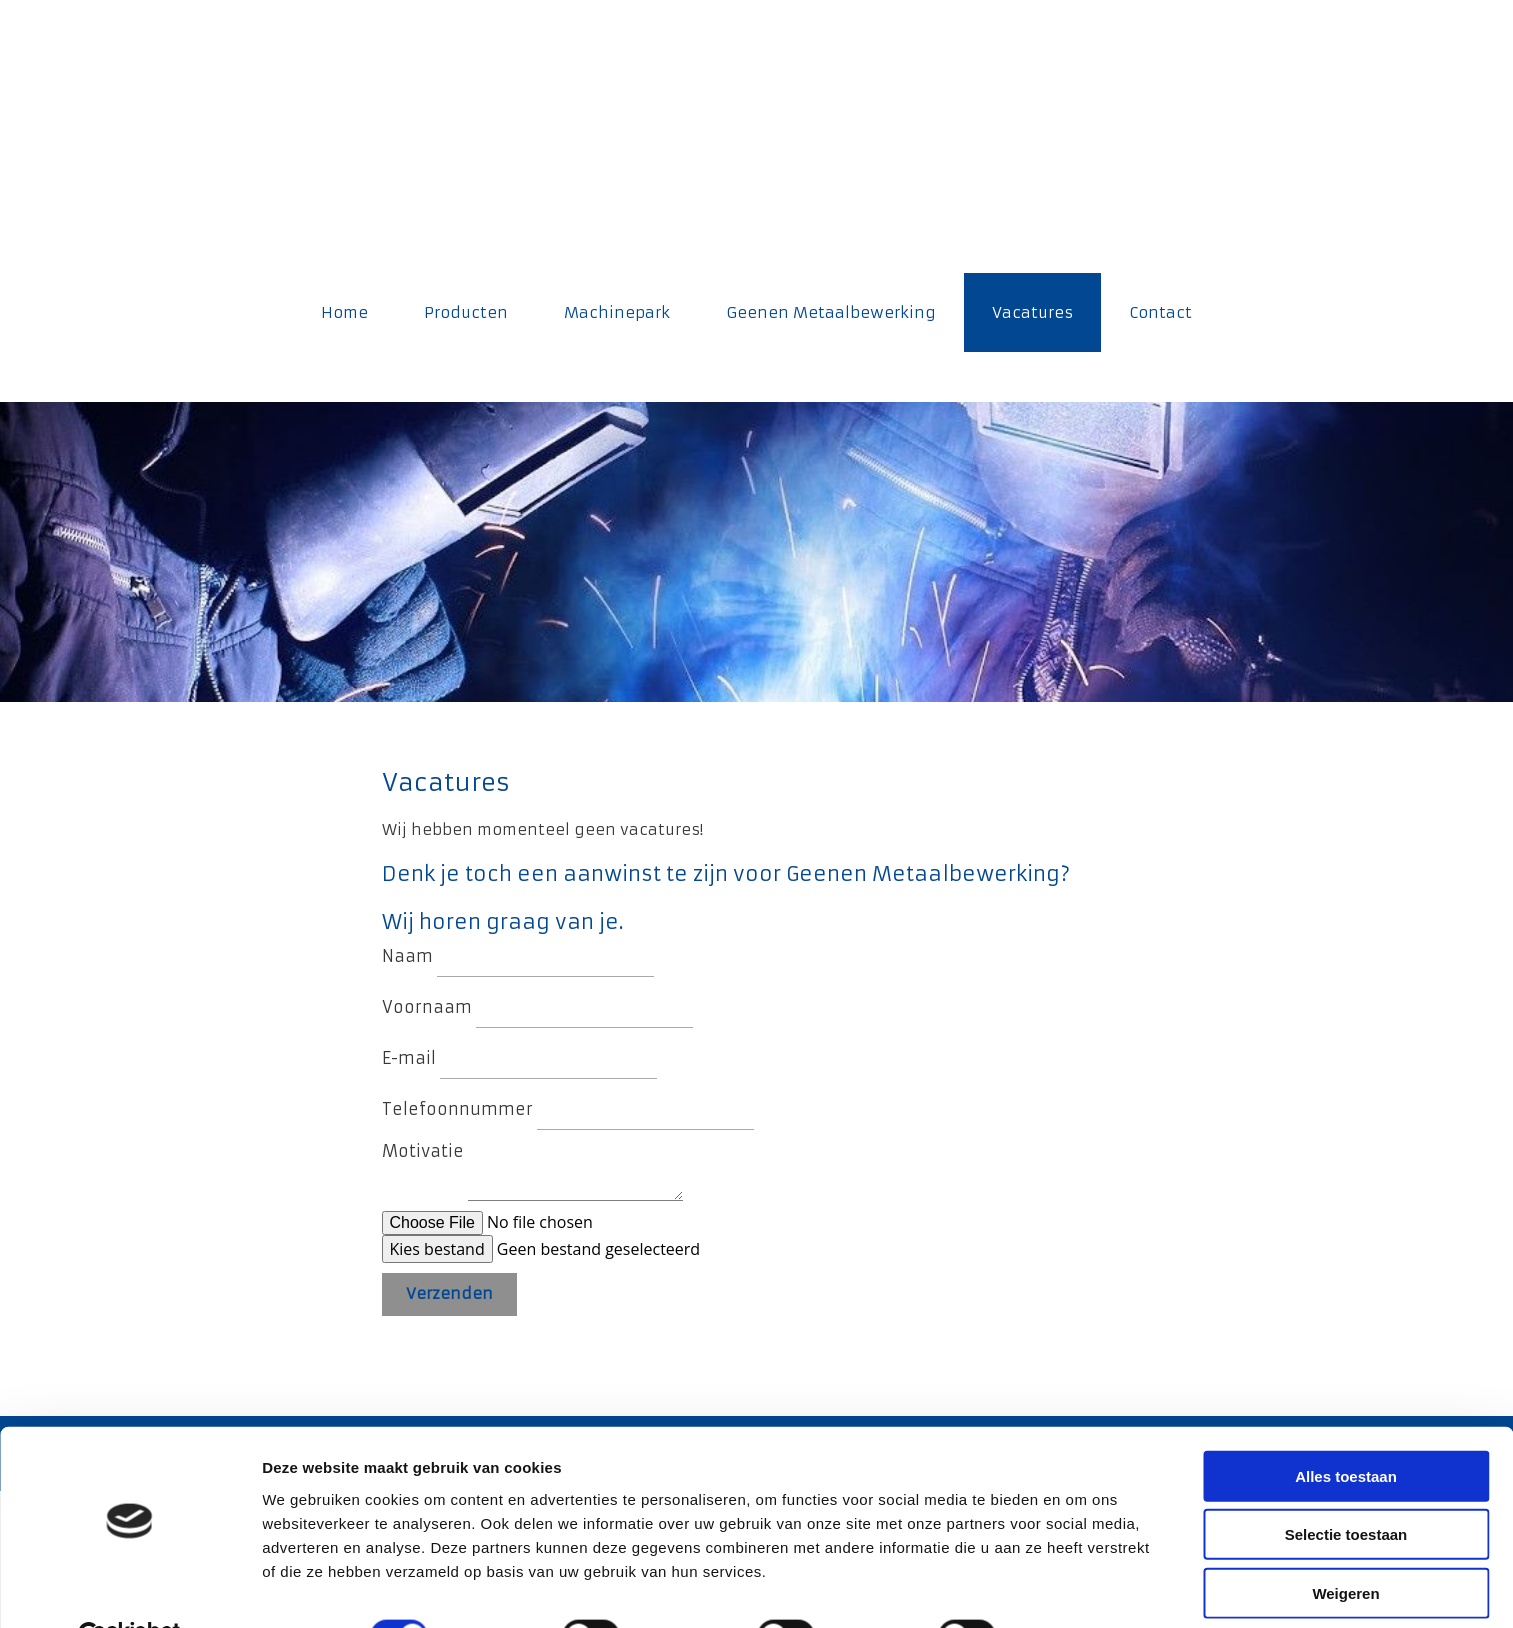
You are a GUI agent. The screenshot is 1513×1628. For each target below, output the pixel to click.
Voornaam (427, 1007)
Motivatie (423, 1151)
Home (344, 312)
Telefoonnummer (457, 1109)
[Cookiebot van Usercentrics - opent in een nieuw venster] (129, 1589)
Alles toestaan (1346, 1428)
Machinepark (617, 312)
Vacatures (1032, 312)
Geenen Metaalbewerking (831, 312)
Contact (1160, 312)
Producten (466, 312)
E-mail (409, 1058)
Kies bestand (437, 1249)
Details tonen (1080, 1588)
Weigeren (1345, 1545)
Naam (407, 956)
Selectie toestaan (1346, 1487)
